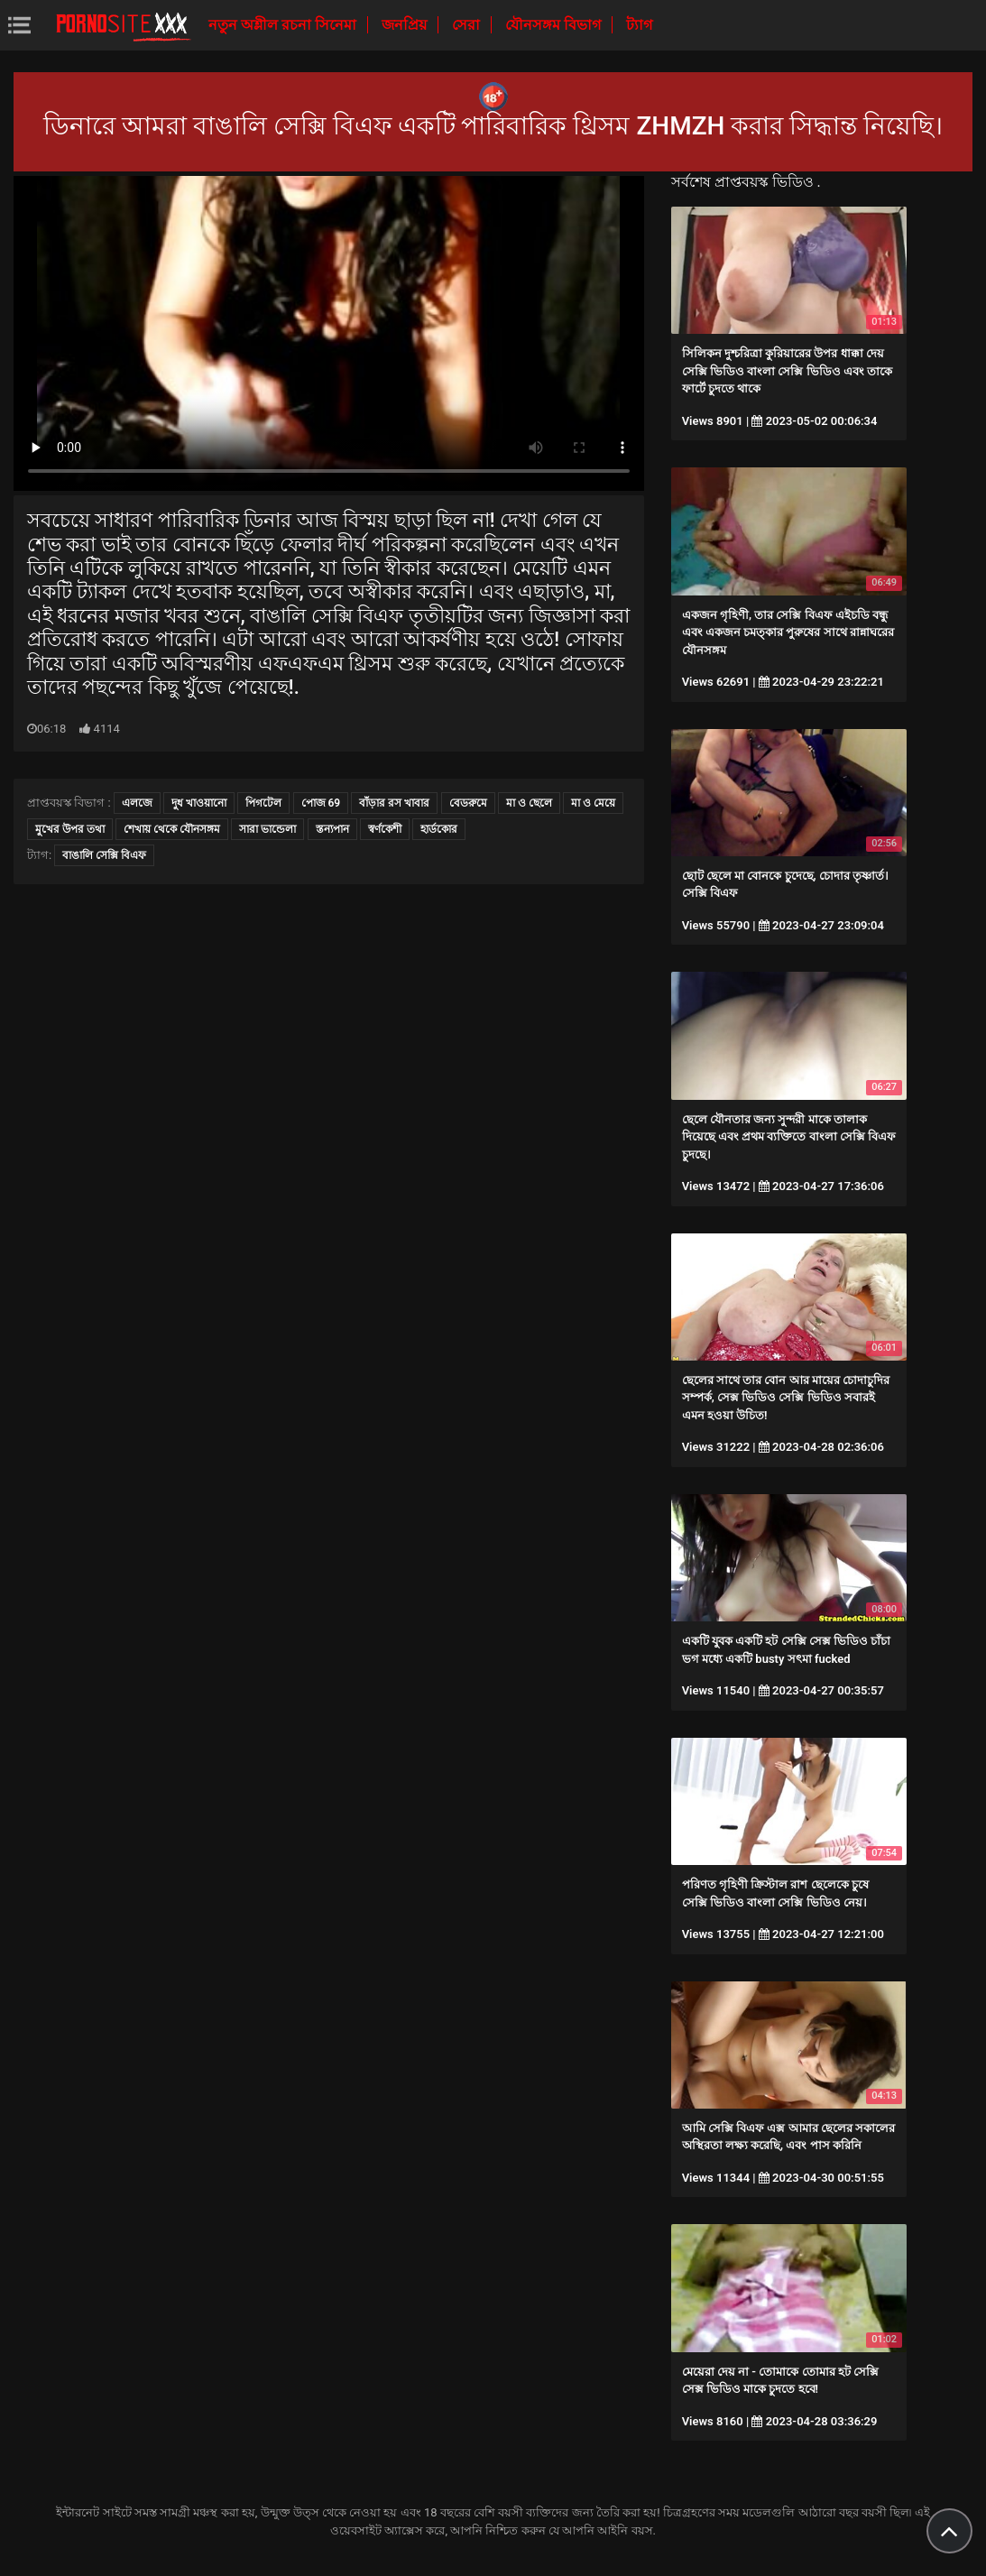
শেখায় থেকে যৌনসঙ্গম (172, 829)
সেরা (468, 24)
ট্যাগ (639, 24)
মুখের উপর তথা (70, 829)
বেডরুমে (468, 803)
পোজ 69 (321, 803)
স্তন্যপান (332, 829)
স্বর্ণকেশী (384, 829)
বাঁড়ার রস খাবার (394, 803)
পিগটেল (263, 803)
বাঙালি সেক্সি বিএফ (104, 855)
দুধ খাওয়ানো (198, 803)
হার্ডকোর (438, 829)
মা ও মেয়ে (593, 803)
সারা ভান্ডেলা (267, 829)
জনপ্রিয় (406, 24)
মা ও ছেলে (529, 803)
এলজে (137, 803)
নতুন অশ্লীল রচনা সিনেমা (284, 24)
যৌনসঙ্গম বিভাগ (554, 24)
